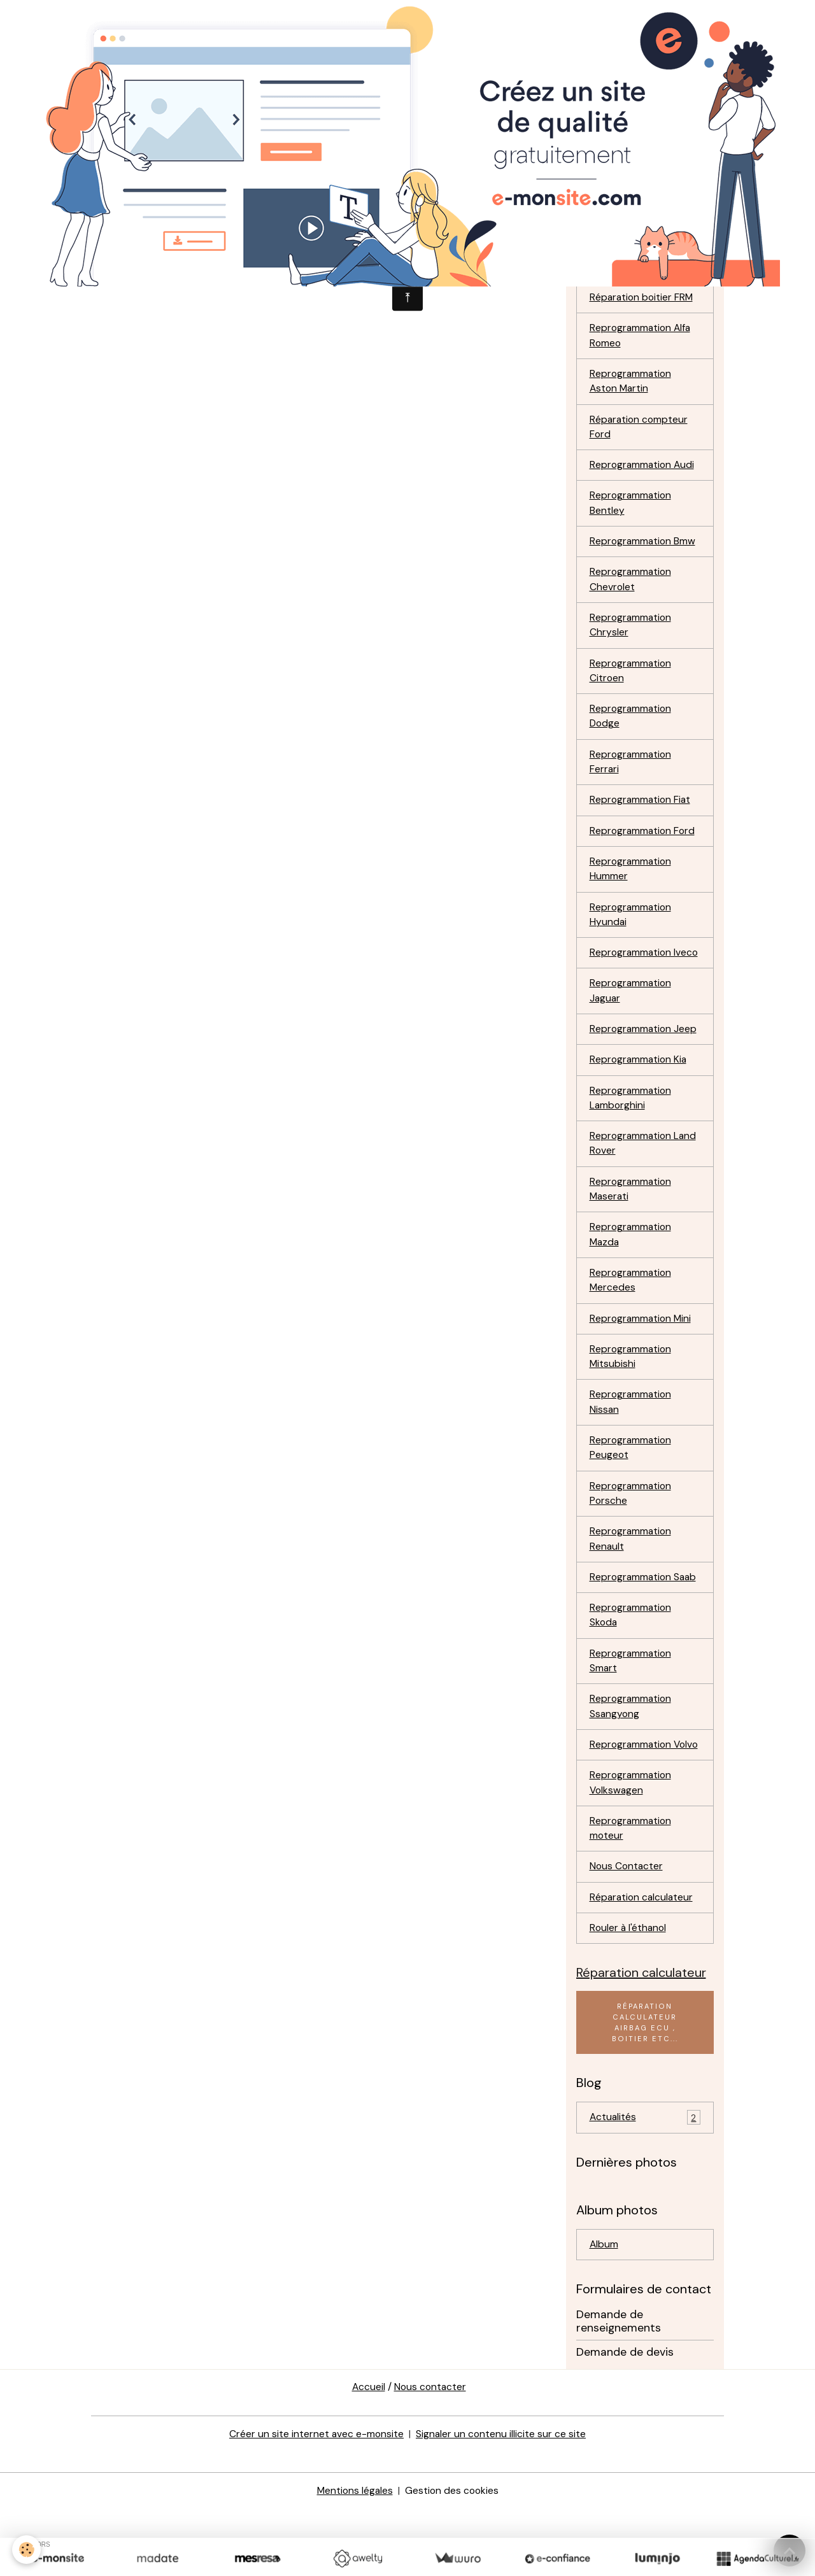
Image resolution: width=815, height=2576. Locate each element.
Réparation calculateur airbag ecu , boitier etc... (645, 2089)
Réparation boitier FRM (643, 302)
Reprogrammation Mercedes (632, 1319)
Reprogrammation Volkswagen (632, 1846)
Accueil (368, 2454)
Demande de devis (625, 2419)
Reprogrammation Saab (645, 1621)
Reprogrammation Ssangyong (632, 1753)
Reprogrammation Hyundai (632, 931)
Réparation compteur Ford (640, 434)
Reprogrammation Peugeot (632, 1489)
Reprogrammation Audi (643, 473)
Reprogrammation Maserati (632, 1226)
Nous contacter (430, 2454)
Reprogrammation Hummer (632, 884)
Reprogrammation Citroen (632, 683)
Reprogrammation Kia (640, 1094)
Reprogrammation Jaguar (632, 1024)
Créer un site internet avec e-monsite (316, 2501)
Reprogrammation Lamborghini (632, 1133)
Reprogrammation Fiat (641, 814)
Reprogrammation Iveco (632, 977)
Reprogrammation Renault (632, 1582)
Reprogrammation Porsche (632, 1536)
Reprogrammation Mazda (632, 1272)
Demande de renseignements (618, 2388)
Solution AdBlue (626, 271)
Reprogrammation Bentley (632, 512)
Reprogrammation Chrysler (632, 636)
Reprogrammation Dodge (632, 729)
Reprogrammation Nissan (632, 1443)
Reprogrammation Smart (632, 1706)
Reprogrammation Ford (644, 846)
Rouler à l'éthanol (629, 1993)
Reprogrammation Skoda (632, 1660)
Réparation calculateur (643, 1962)
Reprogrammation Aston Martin (632, 388)
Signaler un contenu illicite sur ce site (501, 2501)
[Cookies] (27, 2549)
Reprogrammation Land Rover (644, 1179)
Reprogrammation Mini (642, 1357)
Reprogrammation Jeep (644, 1063)
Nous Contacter (627, 1931)
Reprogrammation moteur (632, 1892)
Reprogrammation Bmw (644, 551)
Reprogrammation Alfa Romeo (642, 341)
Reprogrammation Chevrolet (632, 590)
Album (604, 2311)
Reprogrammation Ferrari (632, 775)
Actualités (645, 2184)
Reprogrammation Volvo (632, 1799)
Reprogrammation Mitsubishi (632, 1396)
